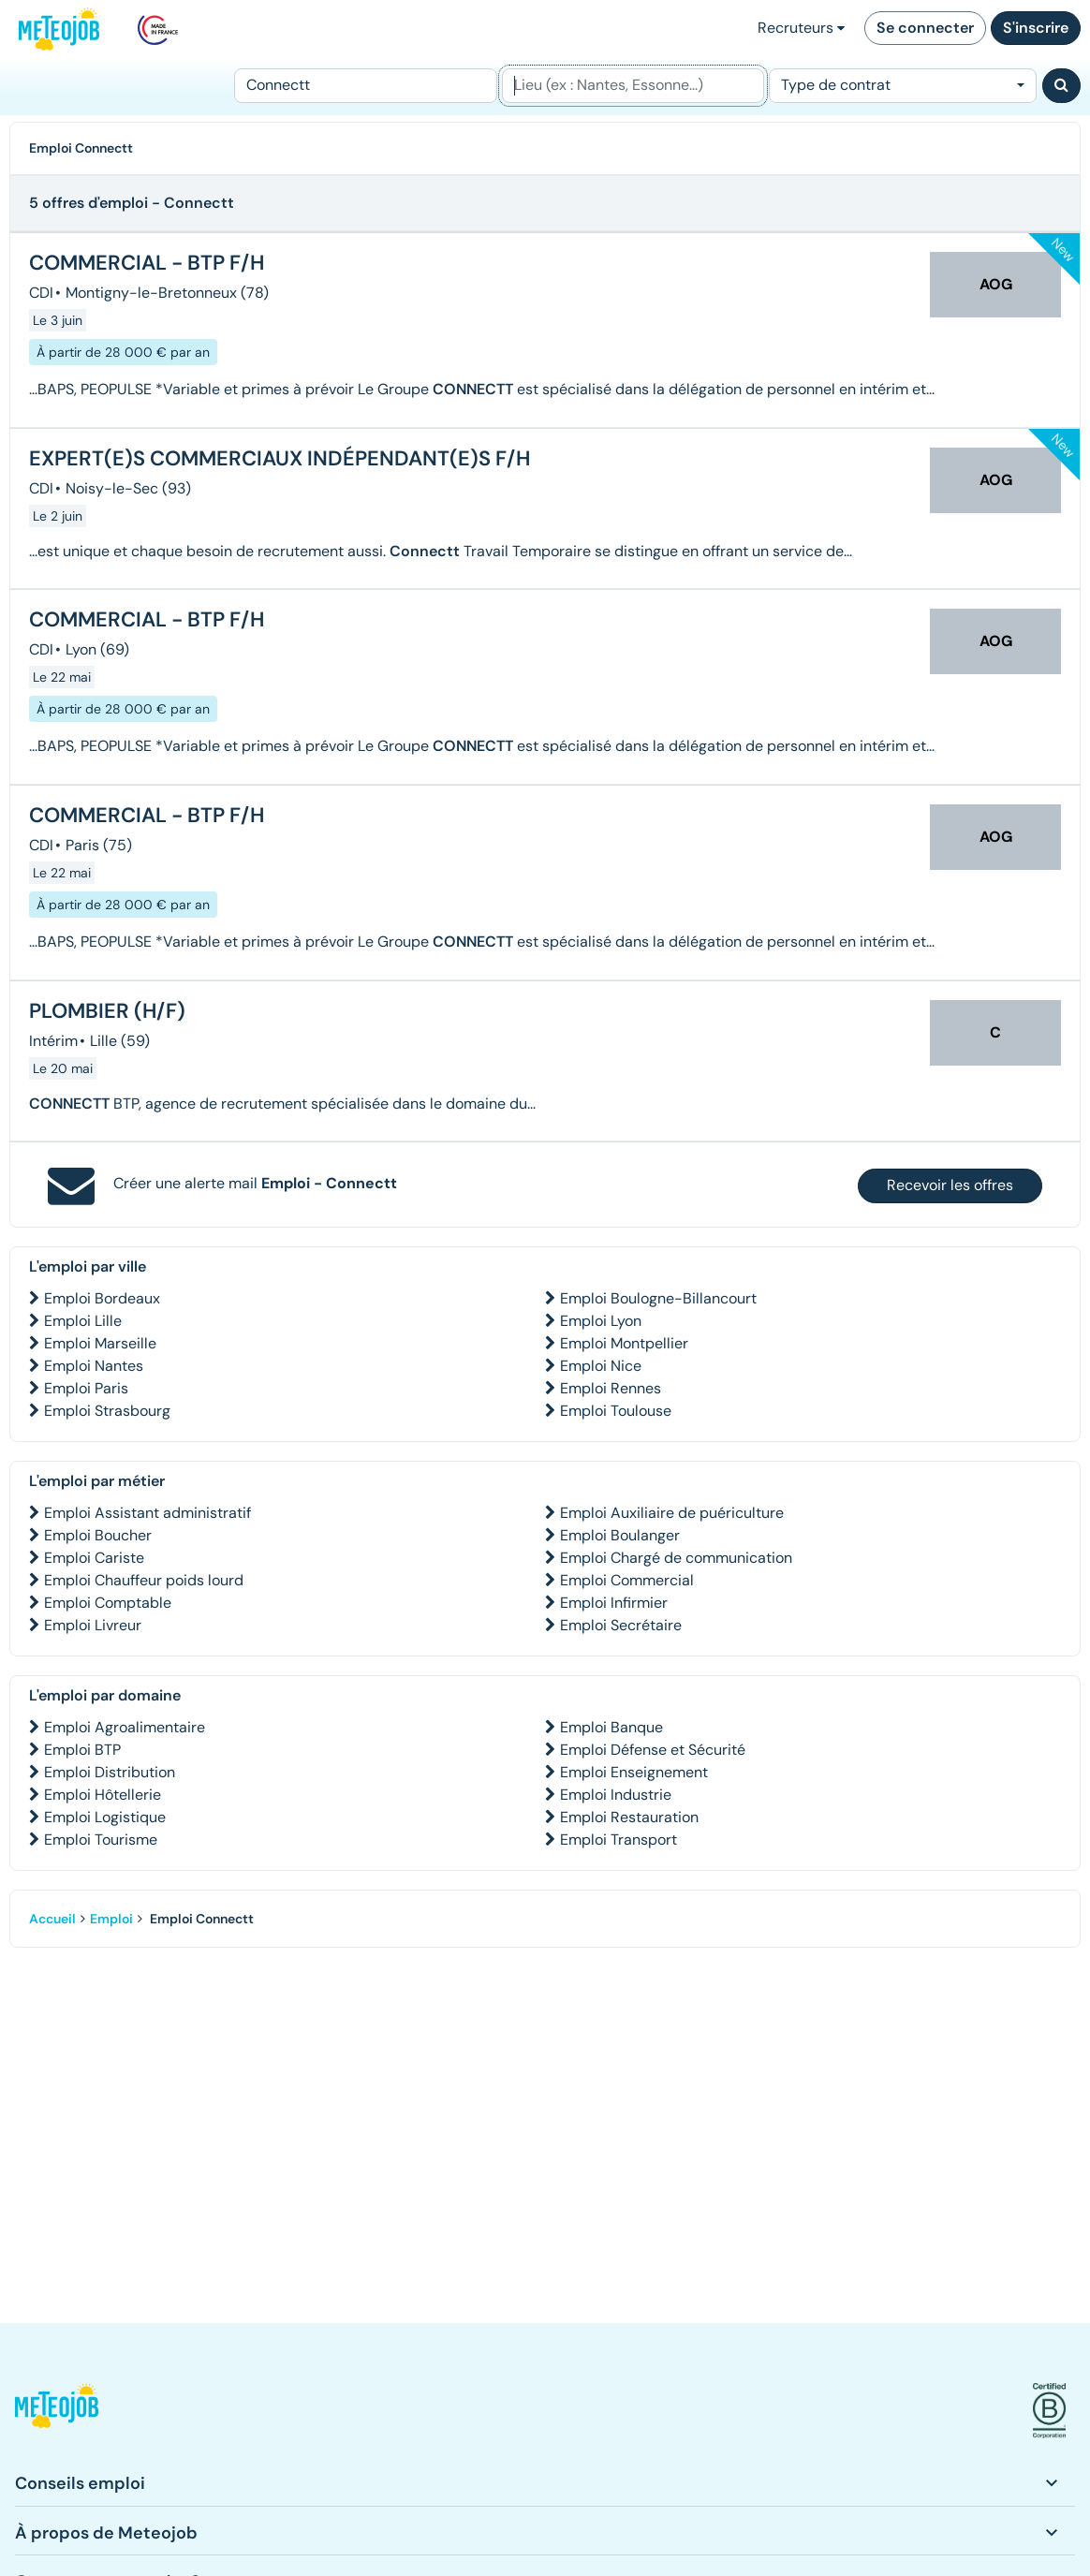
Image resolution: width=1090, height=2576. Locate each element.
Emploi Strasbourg (107, 1410)
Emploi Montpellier (624, 1343)
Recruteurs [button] (801, 27)
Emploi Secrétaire (621, 1625)
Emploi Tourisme (100, 1839)
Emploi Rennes (610, 1388)
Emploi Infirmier (614, 1602)
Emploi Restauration (629, 1817)
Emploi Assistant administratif (147, 1513)
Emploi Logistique (105, 1817)
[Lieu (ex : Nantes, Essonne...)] (633, 85)
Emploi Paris (86, 1388)
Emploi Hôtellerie (102, 1794)
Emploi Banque (611, 1727)
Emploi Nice (600, 1366)
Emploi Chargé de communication (676, 1558)
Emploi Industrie (615, 1794)
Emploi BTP (82, 1749)
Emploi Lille (83, 1321)
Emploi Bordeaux (102, 1298)
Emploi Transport (618, 1839)
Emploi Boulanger (620, 1535)
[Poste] (365, 85)
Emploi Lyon (600, 1321)
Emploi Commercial (627, 1580)
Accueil (52, 1918)
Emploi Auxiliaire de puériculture (672, 1513)
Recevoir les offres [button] (950, 1185)
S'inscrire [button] (1035, 27)
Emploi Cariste (94, 1558)
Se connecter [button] (925, 27)
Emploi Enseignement (634, 1772)
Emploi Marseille (100, 1343)
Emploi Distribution (109, 1772)
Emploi (111, 1918)
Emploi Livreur (92, 1625)
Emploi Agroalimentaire (124, 1727)
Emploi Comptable (107, 1602)
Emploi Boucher (98, 1535)
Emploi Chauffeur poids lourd (143, 1580)
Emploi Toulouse (615, 1410)
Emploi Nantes (93, 1366)
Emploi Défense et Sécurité (652, 1749)
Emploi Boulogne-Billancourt (658, 1298)
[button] (56, 2410)
